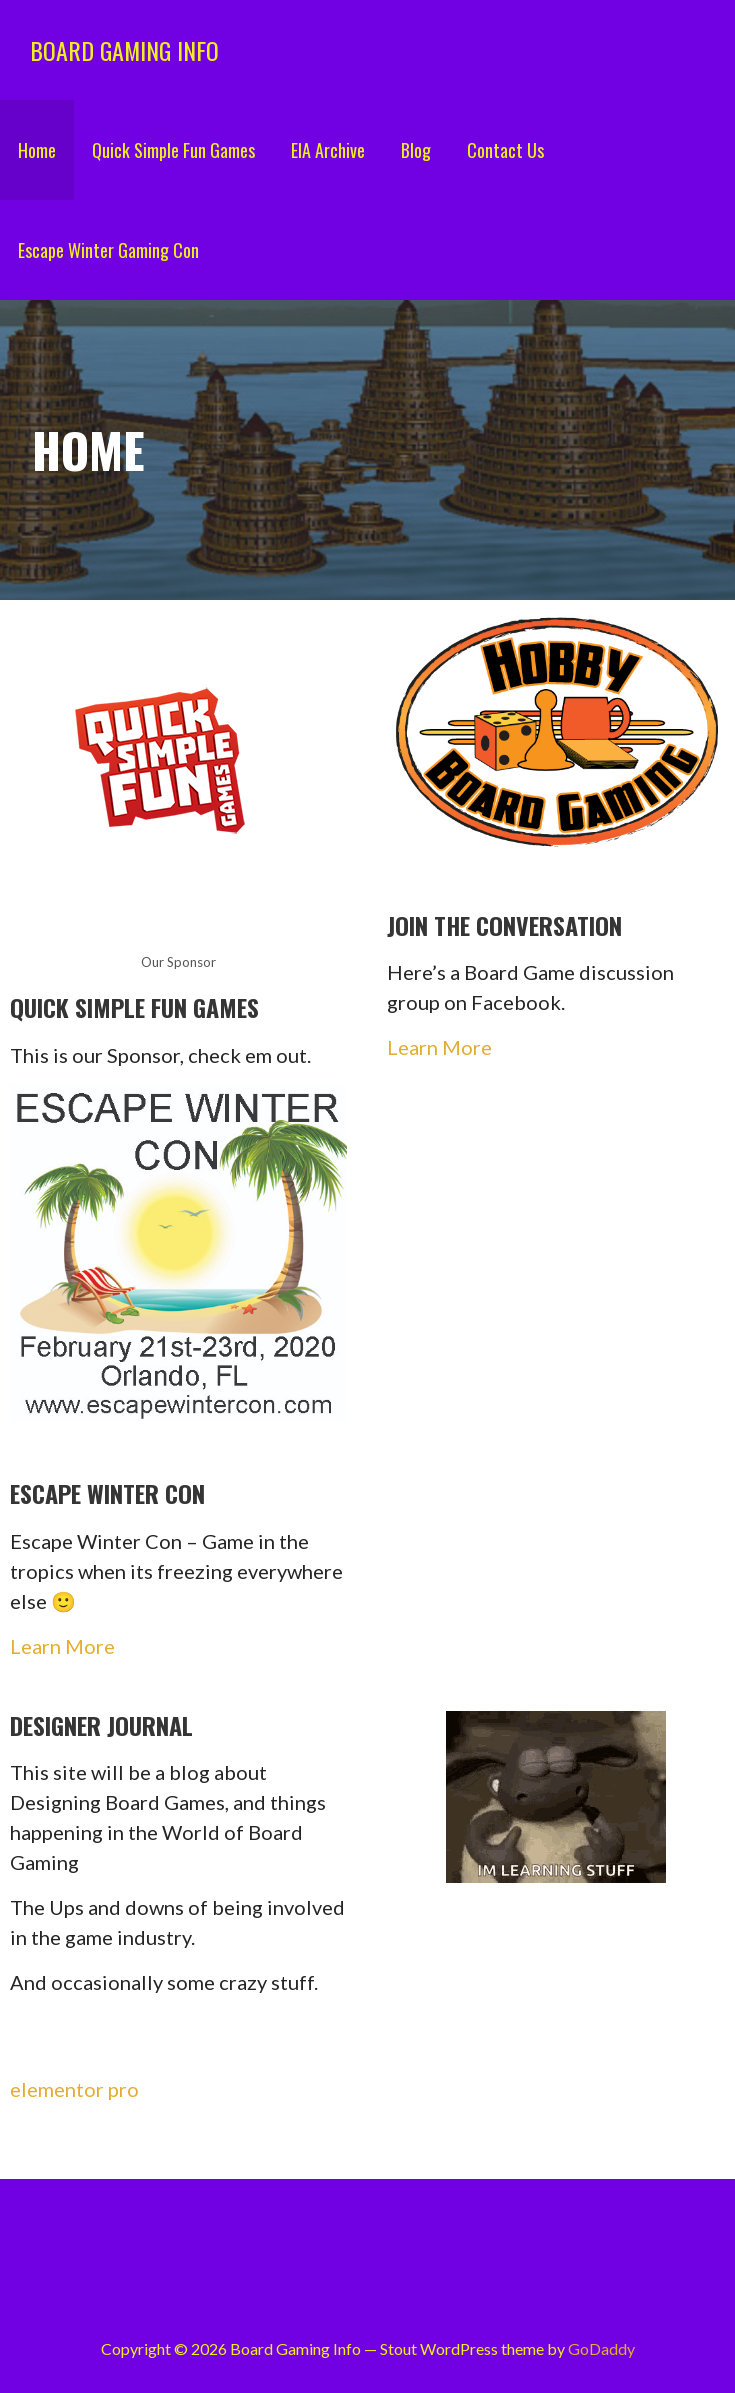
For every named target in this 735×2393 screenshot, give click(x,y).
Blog (416, 150)
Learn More (439, 1047)
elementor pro (74, 2089)
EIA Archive (328, 150)
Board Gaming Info (124, 50)
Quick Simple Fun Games (173, 150)
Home (37, 150)
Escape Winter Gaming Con (108, 250)
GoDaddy (601, 2348)
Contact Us (505, 150)
